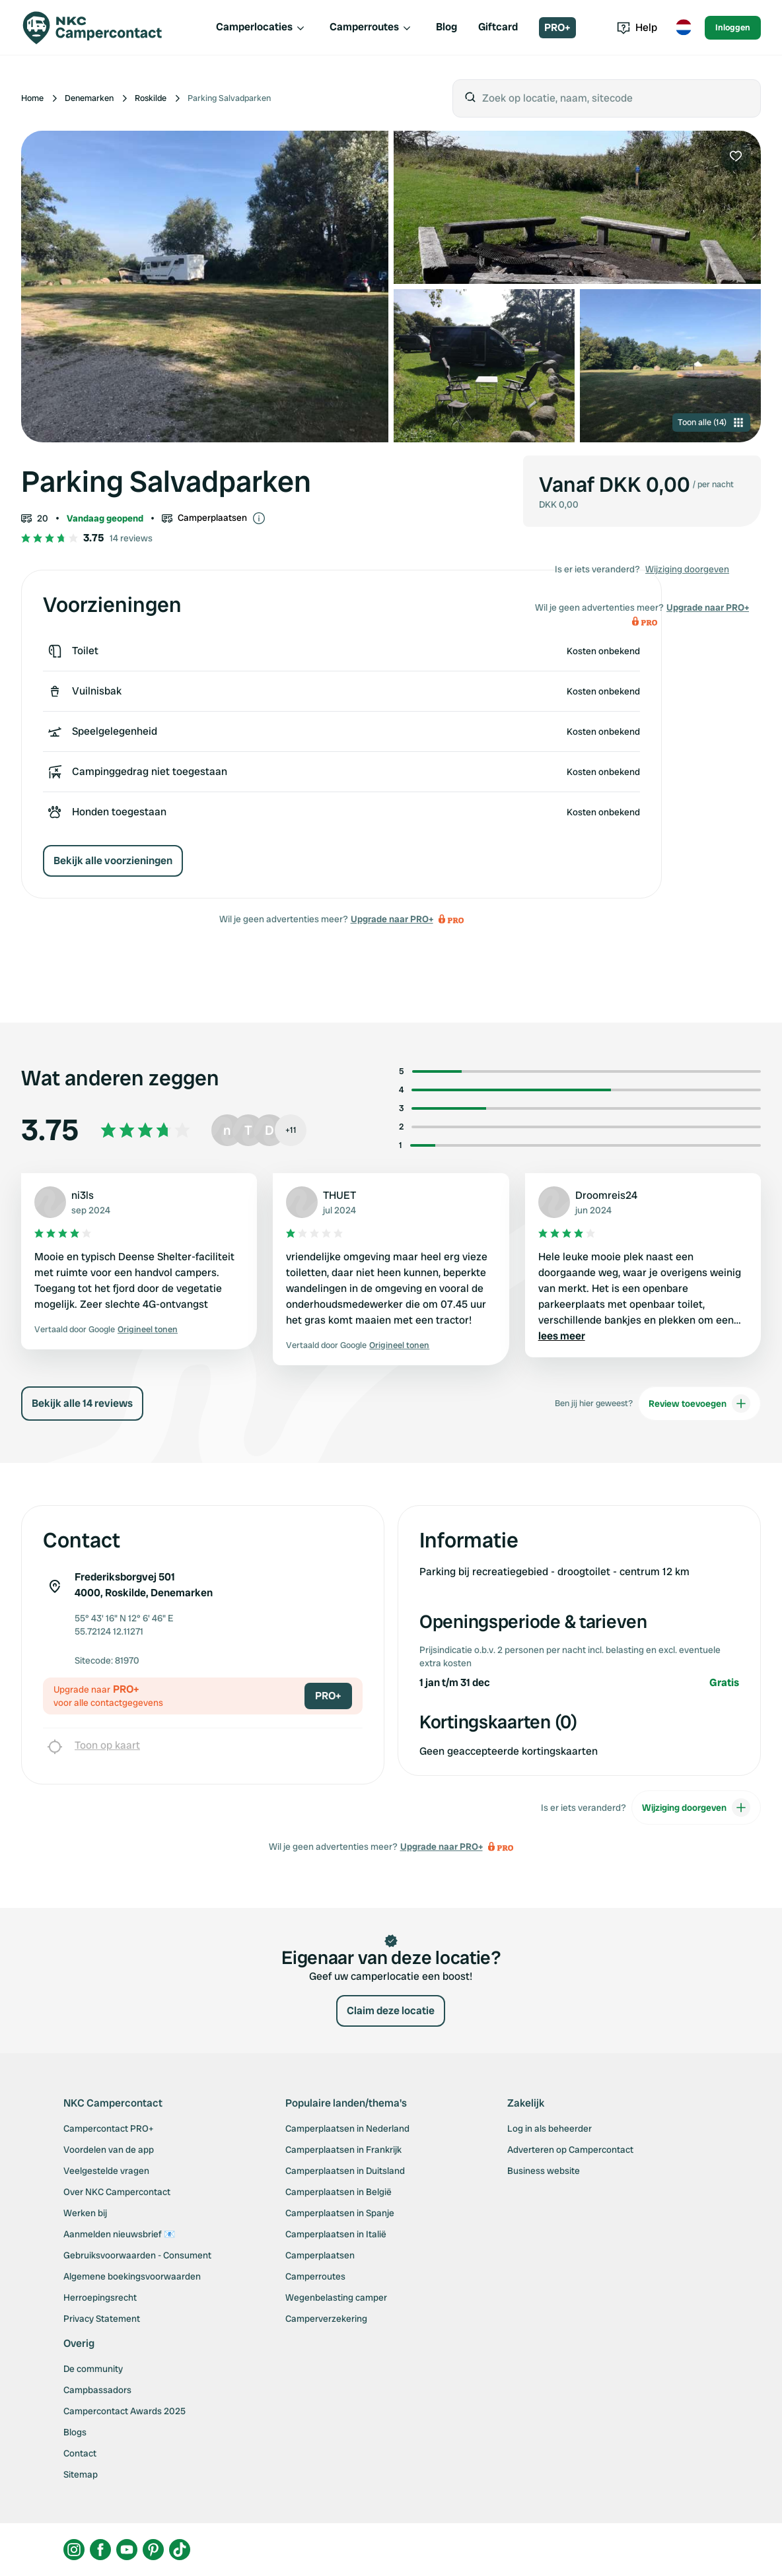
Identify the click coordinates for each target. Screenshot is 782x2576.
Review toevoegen (699, 1403)
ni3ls (82, 1195)
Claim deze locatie (391, 2010)
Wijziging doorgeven (687, 569)
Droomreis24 (606, 1195)
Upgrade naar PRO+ (392, 919)
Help (637, 27)
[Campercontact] (100, 28)
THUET (339, 1195)
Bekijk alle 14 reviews (82, 1403)
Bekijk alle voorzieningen (112, 860)
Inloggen (732, 27)
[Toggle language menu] (683, 28)
